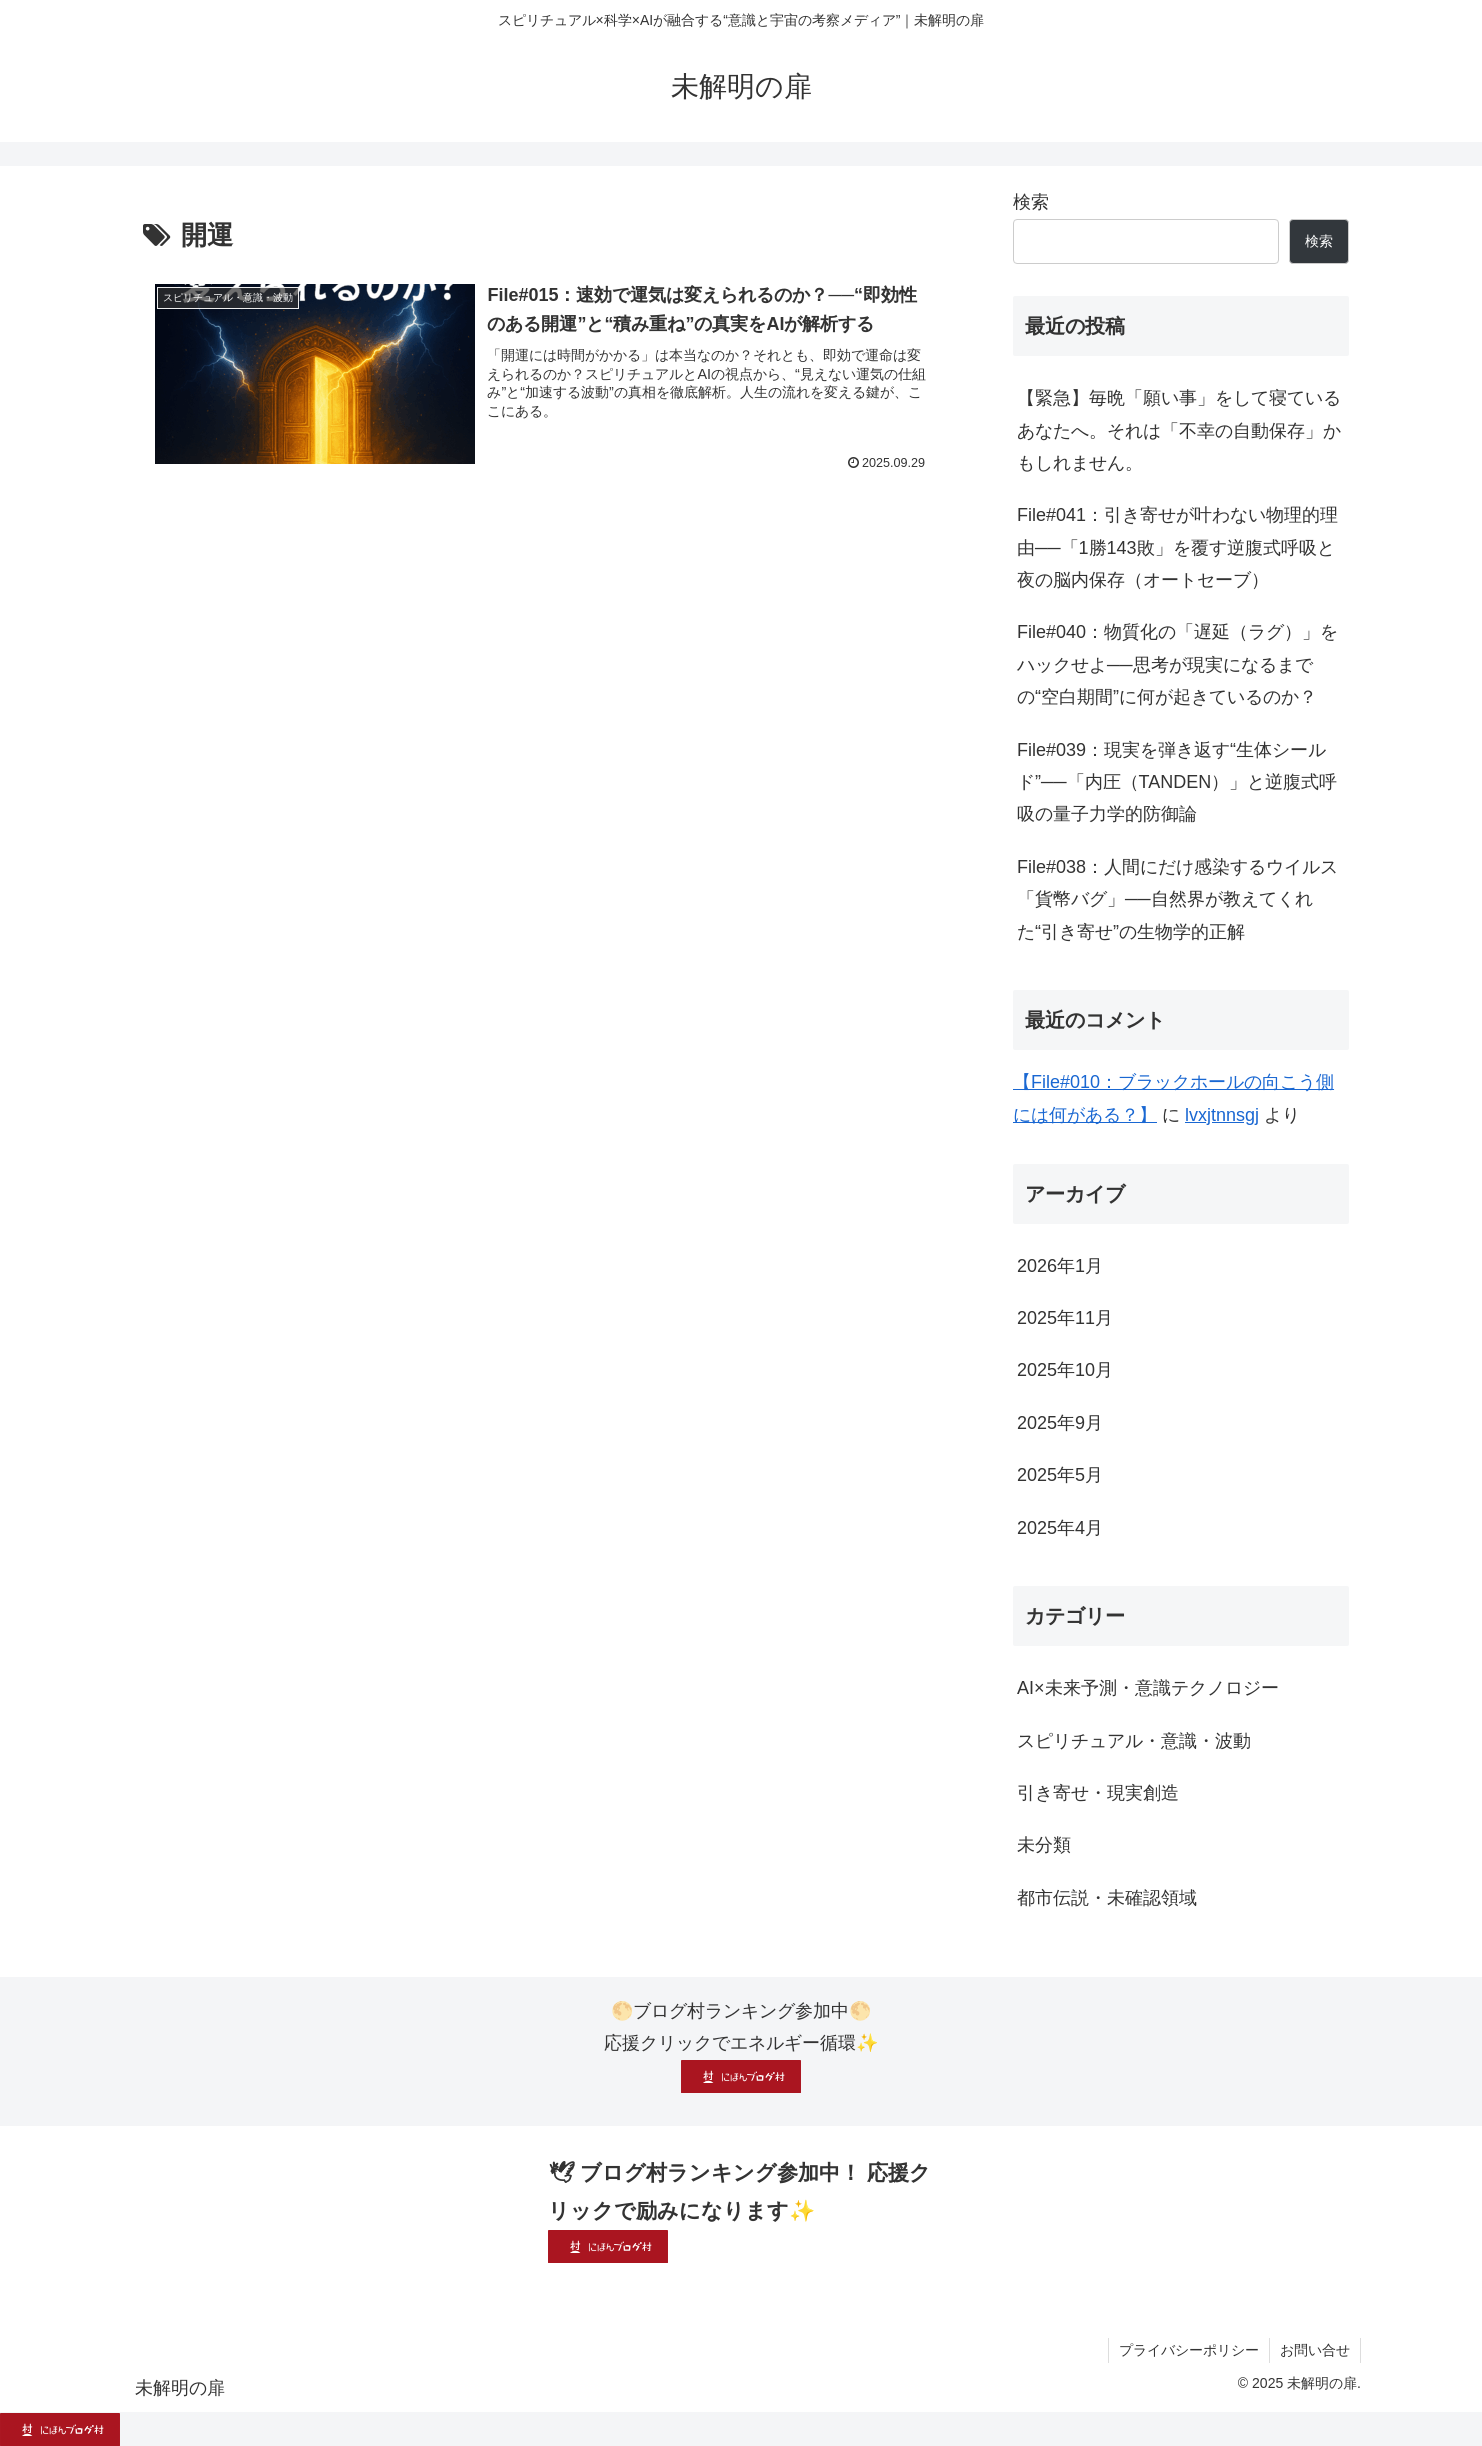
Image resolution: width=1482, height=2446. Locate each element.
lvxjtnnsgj (1222, 1115)
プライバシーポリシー (1189, 2350)
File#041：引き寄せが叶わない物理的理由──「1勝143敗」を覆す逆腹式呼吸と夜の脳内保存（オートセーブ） (1177, 547)
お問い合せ (1315, 2350)
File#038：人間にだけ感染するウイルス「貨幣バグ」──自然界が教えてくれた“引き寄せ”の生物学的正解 (1177, 899)
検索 (1031, 202)
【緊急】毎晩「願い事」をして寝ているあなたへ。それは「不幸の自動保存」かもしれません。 (1179, 430)
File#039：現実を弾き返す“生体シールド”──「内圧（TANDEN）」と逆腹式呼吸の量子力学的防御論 (1177, 782)
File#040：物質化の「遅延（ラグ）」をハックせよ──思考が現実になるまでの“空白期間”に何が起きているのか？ (1177, 664)
